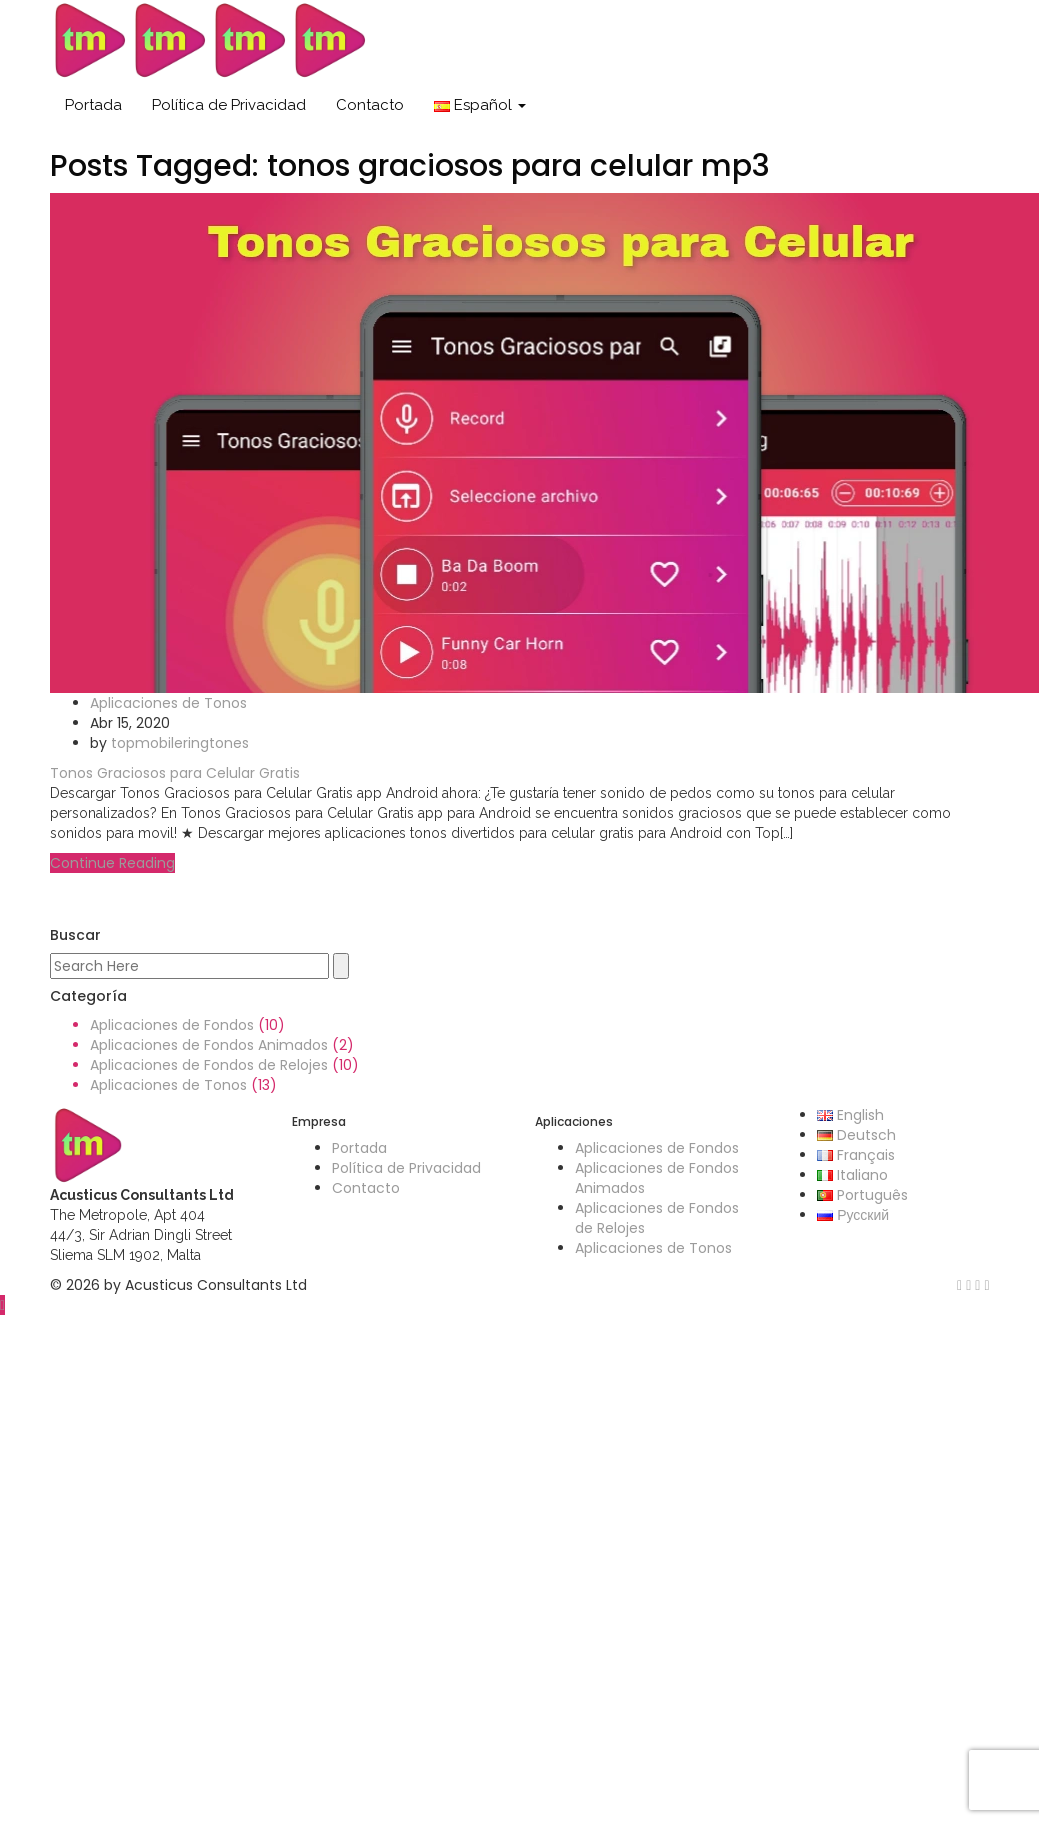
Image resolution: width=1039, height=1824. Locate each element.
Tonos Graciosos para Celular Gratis (175, 773)
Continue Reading (112, 863)
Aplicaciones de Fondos (172, 1025)
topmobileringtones (180, 743)
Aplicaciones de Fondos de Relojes (209, 1065)
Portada (93, 105)
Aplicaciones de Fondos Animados (209, 1045)
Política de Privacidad (229, 105)
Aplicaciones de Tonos (168, 703)
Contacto (370, 105)
